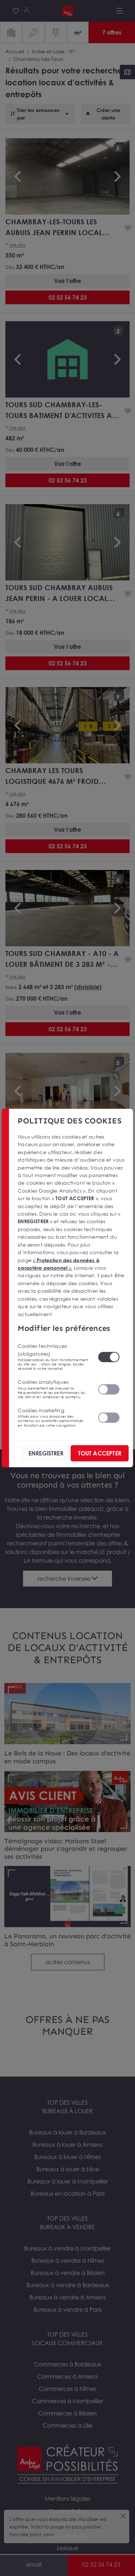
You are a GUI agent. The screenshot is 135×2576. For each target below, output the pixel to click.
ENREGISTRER (45, 1453)
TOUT (99, 1453)
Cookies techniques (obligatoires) (53, 1357)
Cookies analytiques (53, 1389)
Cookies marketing (53, 1417)
